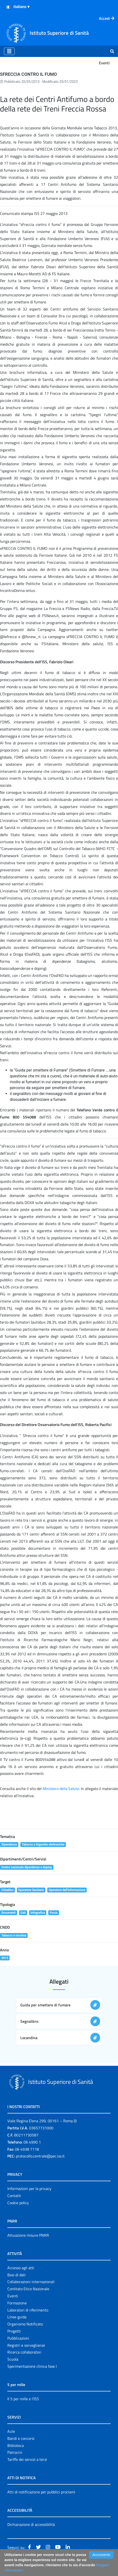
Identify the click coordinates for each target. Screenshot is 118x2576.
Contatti (14, 2196)
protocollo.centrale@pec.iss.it (40, 2156)
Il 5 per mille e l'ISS (23, 2399)
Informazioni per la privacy (29, 2188)
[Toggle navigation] (9, 51)
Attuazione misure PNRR (28, 2235)
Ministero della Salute (61, 1788)
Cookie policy (18, 2203)
